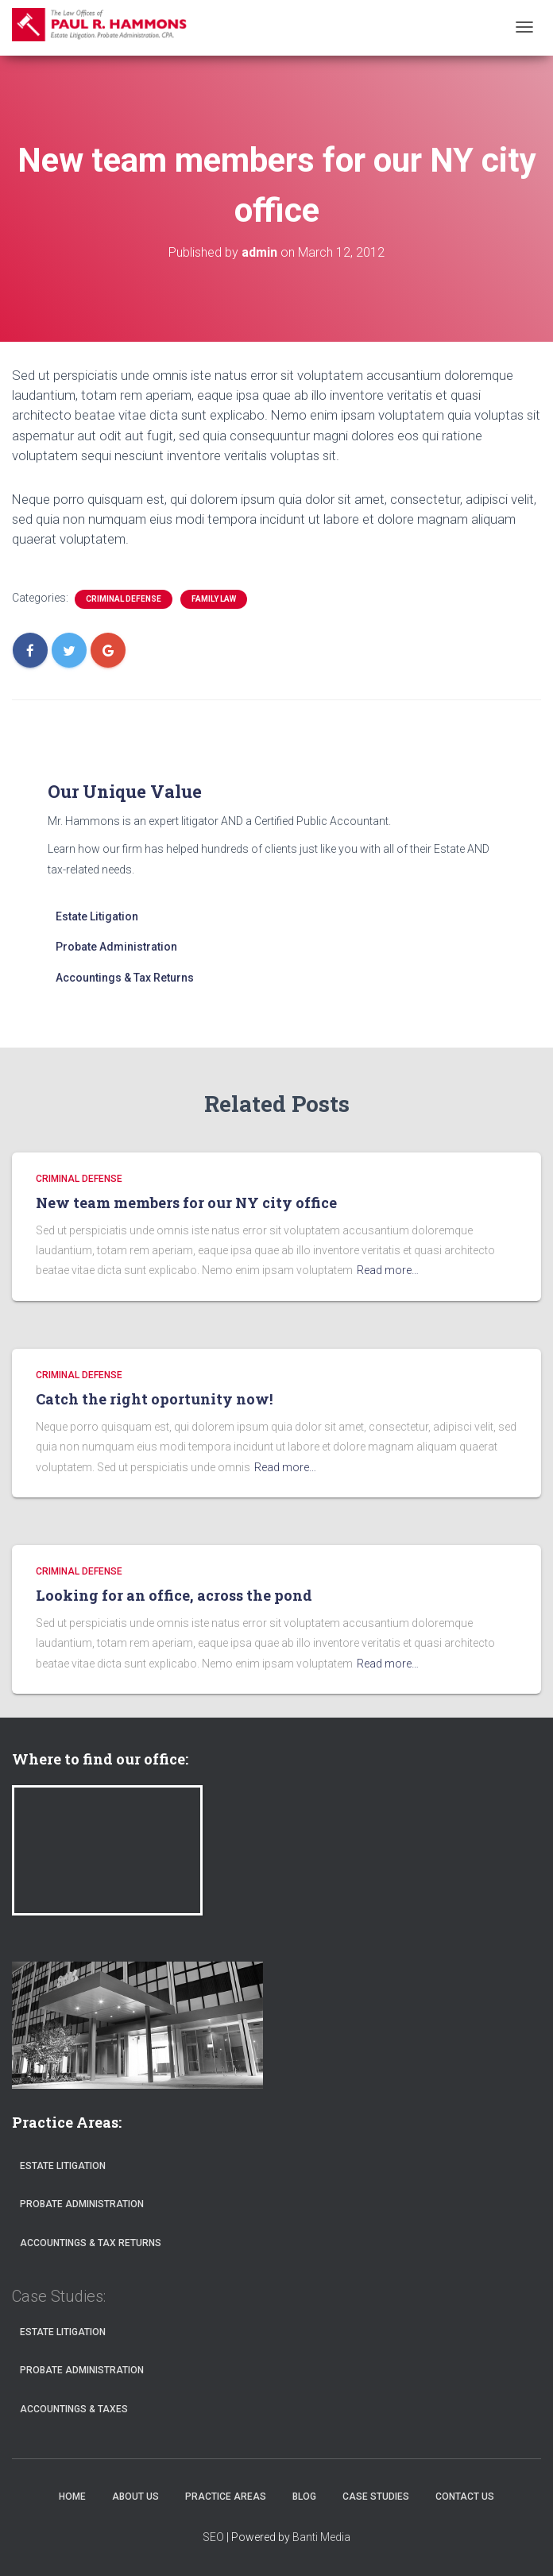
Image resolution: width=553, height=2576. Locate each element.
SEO (213, 2537)
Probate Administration (116, 946)
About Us (135, 2496)
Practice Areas (225, 2496)
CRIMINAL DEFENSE (123, 599)
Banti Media (321, 2537)
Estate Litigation (97, 916)
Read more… (388, 1270)
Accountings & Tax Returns (125, 977)
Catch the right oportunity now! (154, 1398)
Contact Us (464, 2496)
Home (72, 2496)
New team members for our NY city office (186, 1202)
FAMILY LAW (213, 599)
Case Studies (375, 2496)
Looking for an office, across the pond (174, 1595)
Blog (304, 2496)
